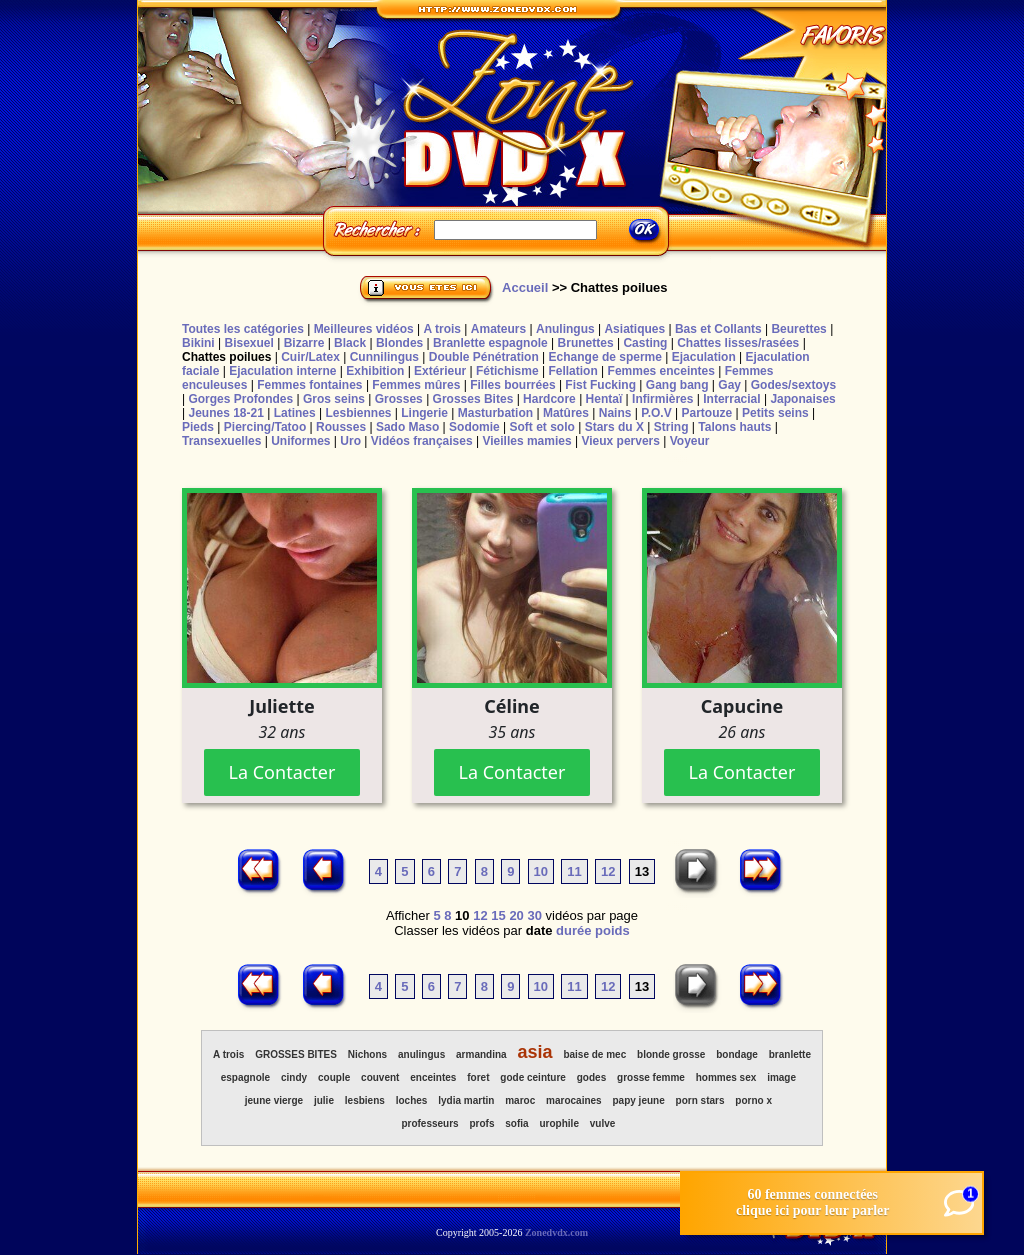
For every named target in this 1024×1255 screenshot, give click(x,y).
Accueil (525, 287)
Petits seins (775, 413)
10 (541, 871)
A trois (442, 329)
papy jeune (639, 1100)
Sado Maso (407, 427)
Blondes (399, 343)
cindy (294, 1077)
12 (608, 871)
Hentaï (604, 399)
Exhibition (375, 371)
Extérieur (440, 371)
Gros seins (334, 399)
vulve (603, 1123)
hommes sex (726, 1077)
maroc (520, 1100)
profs (481, 1123)
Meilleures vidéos (364, 329)
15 (498, 915)
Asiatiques (634, 329)
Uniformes (300, 441)
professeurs (429, 1123)
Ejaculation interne (282, 371)
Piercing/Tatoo (265, 427)
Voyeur (690, 441)
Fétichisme (507, 371)
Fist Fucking (600, 385)
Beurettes (798, 329)
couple (334, 1077)
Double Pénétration (484, 357)
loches (412, 1100)
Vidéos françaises (422, 441)
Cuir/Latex (310, 357)
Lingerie (424, 413)
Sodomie (474, 427)
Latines (295, 413)
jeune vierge (274, 1100)
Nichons (367, 1054)
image (781, 1077)
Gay (729, 385)
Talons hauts (734, 427)
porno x (753, 1100)
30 (534, 915)
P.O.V (656, 413)
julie (324, 1100)
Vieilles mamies (526, 441)
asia (534, 1052)
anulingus (421, 1054)
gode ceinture (533, 1077)
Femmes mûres (416, 385)
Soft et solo (542, 427)
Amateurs (498, 329)
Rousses (341, 427)
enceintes (433, 1077)
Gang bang (677, 385)
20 (516, 915)
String (671, 427)
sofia (516, 1123)
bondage (737, 1054)
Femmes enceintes (661, 371)
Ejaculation (704, 357)
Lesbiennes (358, 413)
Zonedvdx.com (556, 1232)
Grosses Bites (473, 399)
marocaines (574, 1100)
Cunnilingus (384, 357)
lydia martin (466, 1100)
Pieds (198, 427)
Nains (615, 413)
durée (573, 930)
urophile (559, 1123)
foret (478, 1077)
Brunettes (586, 343)
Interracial (731, 399)
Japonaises (802, 399)
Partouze (706, 413)
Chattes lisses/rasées (738, 343)
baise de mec (594, 1054)
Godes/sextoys (793, 385)
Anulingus (565, 329)
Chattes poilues (226, 357)
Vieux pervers (620, 441)
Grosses (399, 399)
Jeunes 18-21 (225, 413)
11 (574, 871)
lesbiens (365, 1100)
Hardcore (549, 399)
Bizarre (304, 343)
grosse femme (651, 1077)
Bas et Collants (718, 329)
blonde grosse (671, 1054)
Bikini (198, 343)
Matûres (566, 413)
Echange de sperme (605, 357)
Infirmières (662, 399)
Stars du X (614, 427)
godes (591, 1077)
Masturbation (495, 413)
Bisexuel (248, 343)
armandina (481, 1054)
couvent (380, 1077)
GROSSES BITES (296, 1054)
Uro (350, 441)
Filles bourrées (512, 385)
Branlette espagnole (490, 343)
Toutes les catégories (243, 329)
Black (350, 343)
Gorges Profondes (240, 399)
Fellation (572, 371)
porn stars (700, 1100)
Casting (645, 343)
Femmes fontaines (309, 385)
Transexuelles (221, 441)
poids (612, 930)
